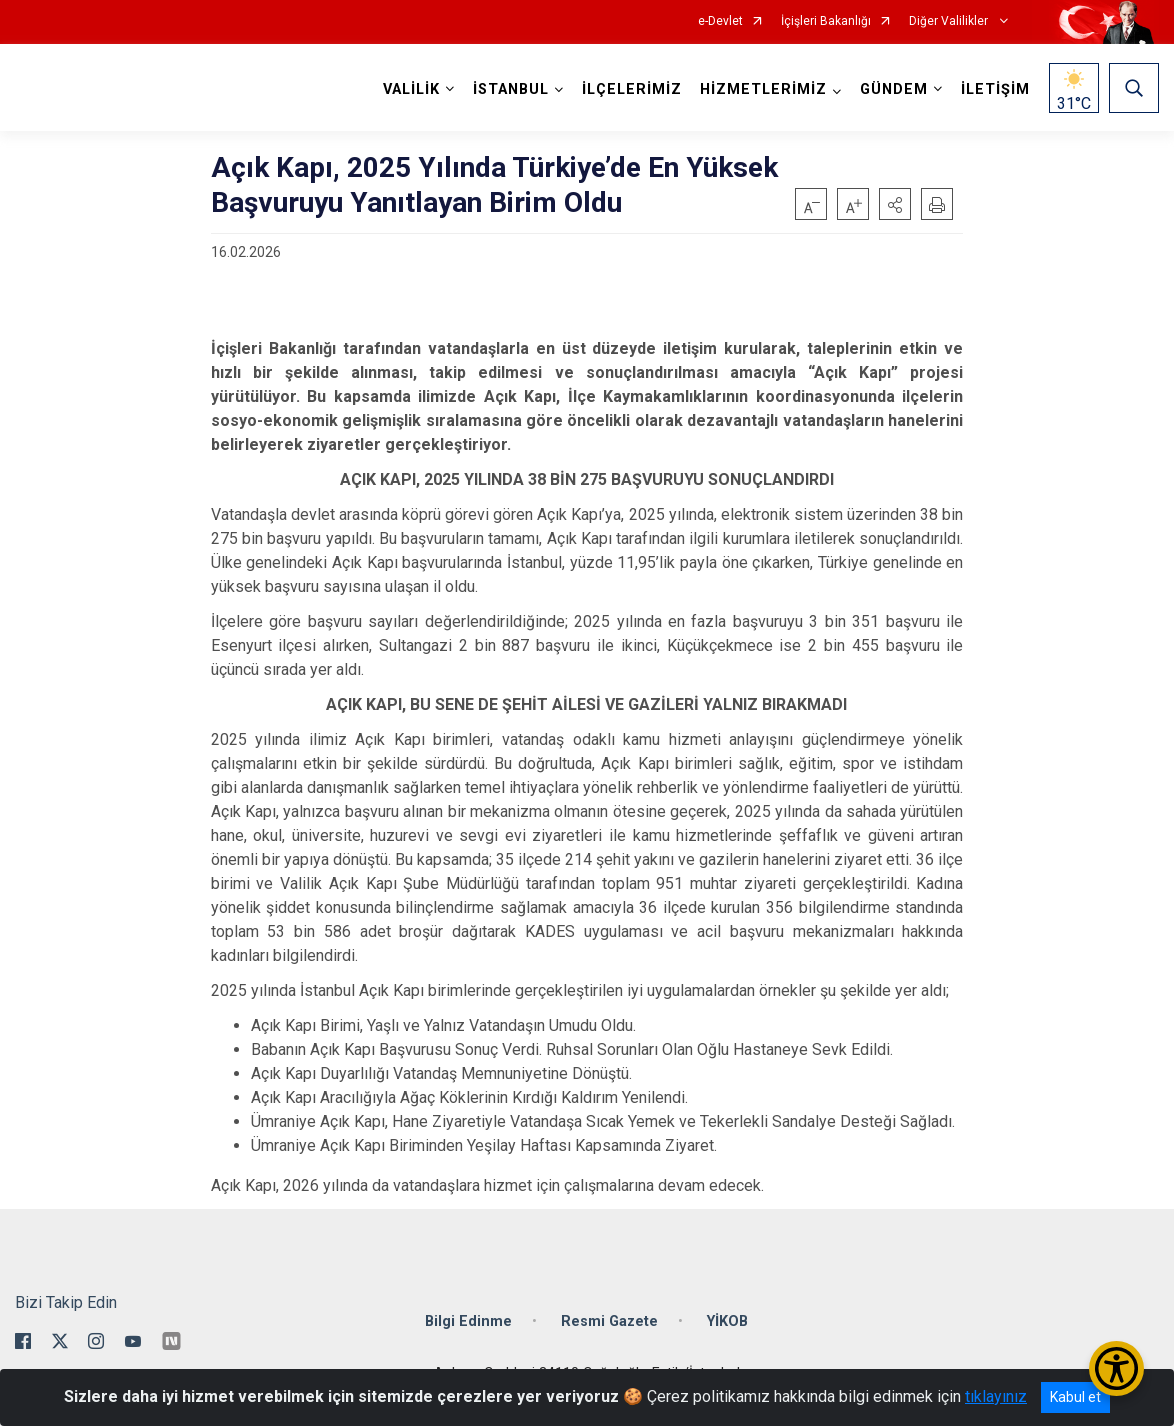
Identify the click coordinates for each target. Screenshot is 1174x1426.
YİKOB (727, 1321)
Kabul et (1075, 1397)
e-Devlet (720, 21)
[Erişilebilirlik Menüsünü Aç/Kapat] (1116, 1368)
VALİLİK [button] (411, 89)
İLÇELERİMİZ (632, 89)
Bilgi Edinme (468, 1321)
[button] (895, 204)
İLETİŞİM (995, 89)
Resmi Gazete (609, 1321)
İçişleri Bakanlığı (826, 21)
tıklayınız (996, 1396)
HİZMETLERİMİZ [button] (763, 89)
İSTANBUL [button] (511, 89)
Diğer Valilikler (950, 21)
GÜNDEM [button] (894, 89)
